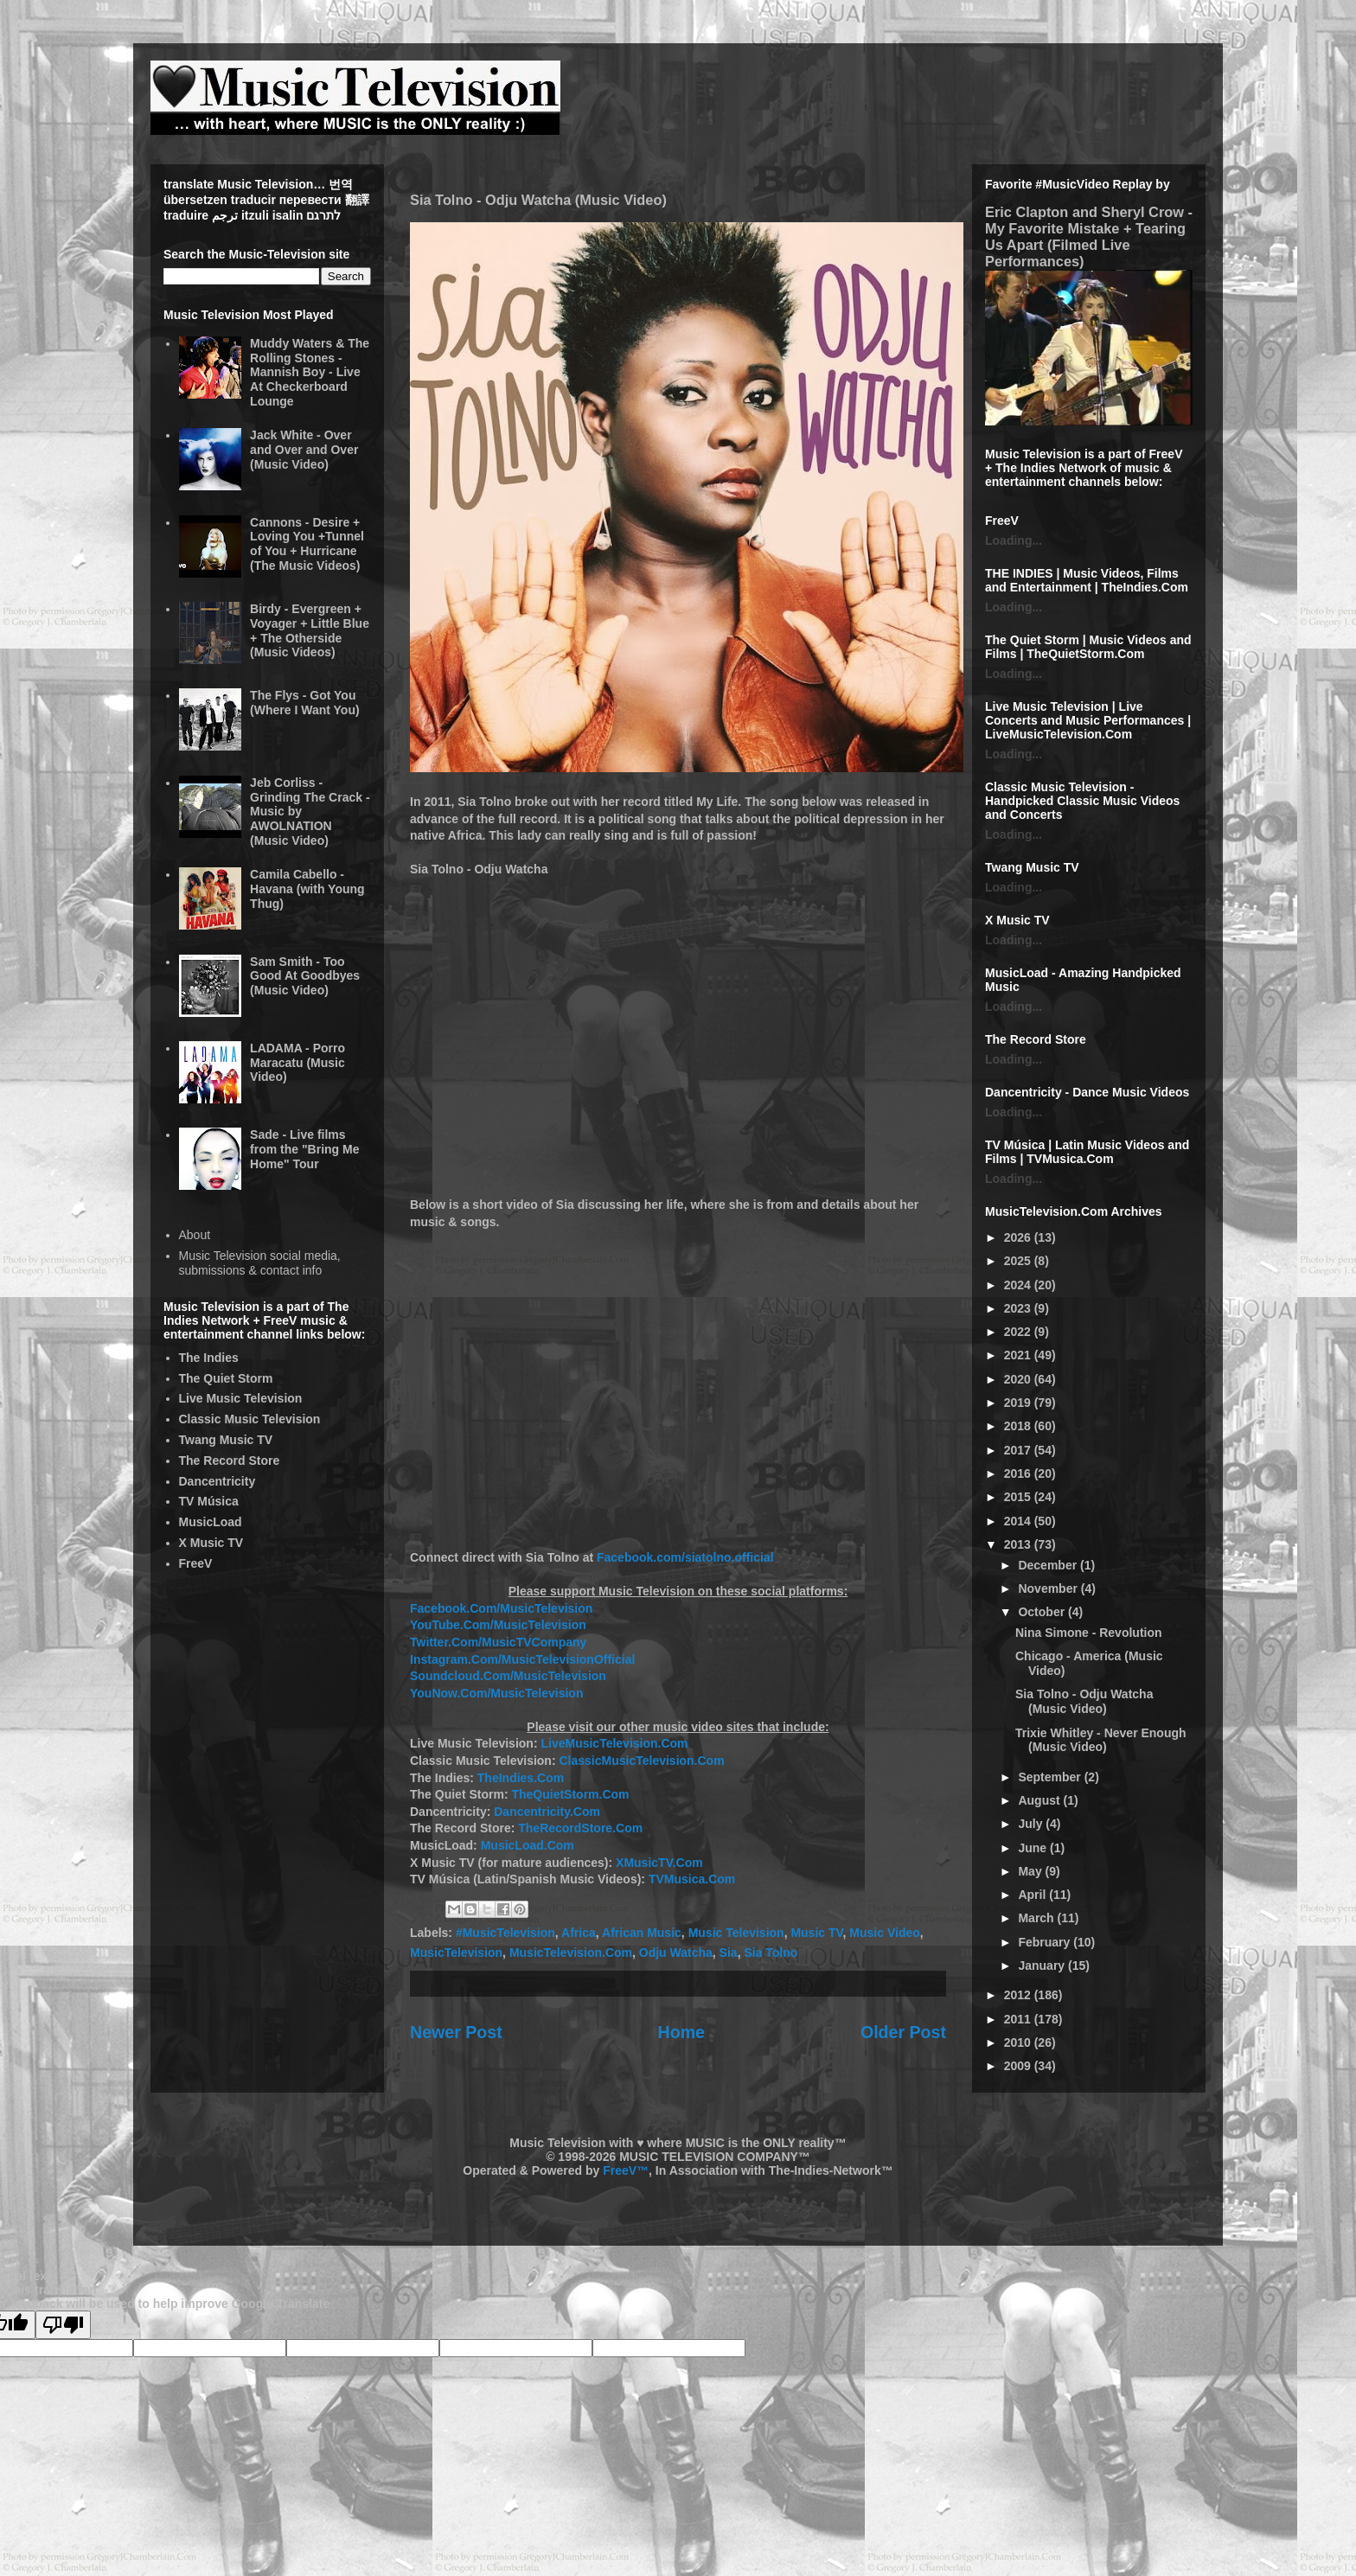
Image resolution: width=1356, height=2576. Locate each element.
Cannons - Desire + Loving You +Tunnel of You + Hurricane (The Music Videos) (307, 543)
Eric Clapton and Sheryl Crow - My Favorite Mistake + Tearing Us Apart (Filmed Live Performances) (1089, 236)
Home (681, 2032)
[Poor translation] (63, 2325)
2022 (1019, 1332)
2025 (1019, 1261)
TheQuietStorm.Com (570, 1794)
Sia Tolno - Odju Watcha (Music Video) (1084, 1701)
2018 (1019, 1426)
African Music (641, 1933)
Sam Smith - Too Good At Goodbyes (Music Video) (305, 976)
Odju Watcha (676, 1952)
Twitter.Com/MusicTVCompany (498, 1642)
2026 (1019, 1237)
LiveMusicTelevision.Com (614, 1743)
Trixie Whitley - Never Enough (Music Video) (1100, 1740)
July (1032, 1824)
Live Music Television (241, 1398)
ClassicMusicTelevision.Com (641, 1760)
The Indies (209, 1358)
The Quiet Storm (226, 1378)
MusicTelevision (456, 1952)
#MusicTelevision (505, 1933)
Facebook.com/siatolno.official (685, 1557)
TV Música (209, 1501)
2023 (1019, 1308)
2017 (1019, 1450)
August (1040, 1800)
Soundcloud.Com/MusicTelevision (508, 1676)
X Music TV (211, 1543)
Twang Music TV (226, 1440)
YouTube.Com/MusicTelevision (498, 1625)
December (1049, 1565)
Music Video (884, 1933)
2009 (1019, 2066)
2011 (1019, 2019)
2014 (1019, 1521)
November (1049, 1588)
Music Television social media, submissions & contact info (260, 1263)
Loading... (1013, 540)
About (195, 1235)
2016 (1019, 1473)
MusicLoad (210, 1522)
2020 (1019, 1379)
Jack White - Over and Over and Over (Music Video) (304, 449)
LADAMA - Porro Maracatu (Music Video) (297, 1062)
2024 (1019, 1285)
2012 (1019, 1995)
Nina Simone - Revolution (1088, 1633)
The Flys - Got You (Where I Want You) (305, 702)
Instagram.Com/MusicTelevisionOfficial (522, 1659)
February (1045, 1942)
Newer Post (456, 2032)
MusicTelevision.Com (570, 1952)
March (1037, 1918)
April (1033, 1895)
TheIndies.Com (520, 1778)
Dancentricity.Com (547, 1812)
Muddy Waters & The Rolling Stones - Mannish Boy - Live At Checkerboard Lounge (309, 372)
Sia (729, 1952)
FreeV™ (626, 2170)
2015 (1019, 1497)
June (1034, 1848)
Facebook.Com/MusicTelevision (501, 1608)
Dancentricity (217, 1481)
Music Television (736, 1933)
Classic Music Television (250, 1419)
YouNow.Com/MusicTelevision (496, 1693)
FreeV (196, 1563)
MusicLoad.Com (527, 1845)
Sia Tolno (770, 1952)
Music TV (816, 1933)
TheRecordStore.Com (580, 1828)
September (1051, 1777)
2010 (1019, 2042)
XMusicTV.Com (659, 1863)
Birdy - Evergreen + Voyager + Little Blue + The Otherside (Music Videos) (309, 630)
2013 (1019, 1544)
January (1043, 1965)
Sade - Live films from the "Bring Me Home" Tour (304, 1149)
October (1043, 1612)
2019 (1019, 1402)
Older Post (903, 2032)
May (1031, 1871)
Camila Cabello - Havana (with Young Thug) (307, 889)
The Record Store (229, 1460)
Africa (578, 1933)
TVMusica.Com (692, 1879)
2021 (1019, 1355)
